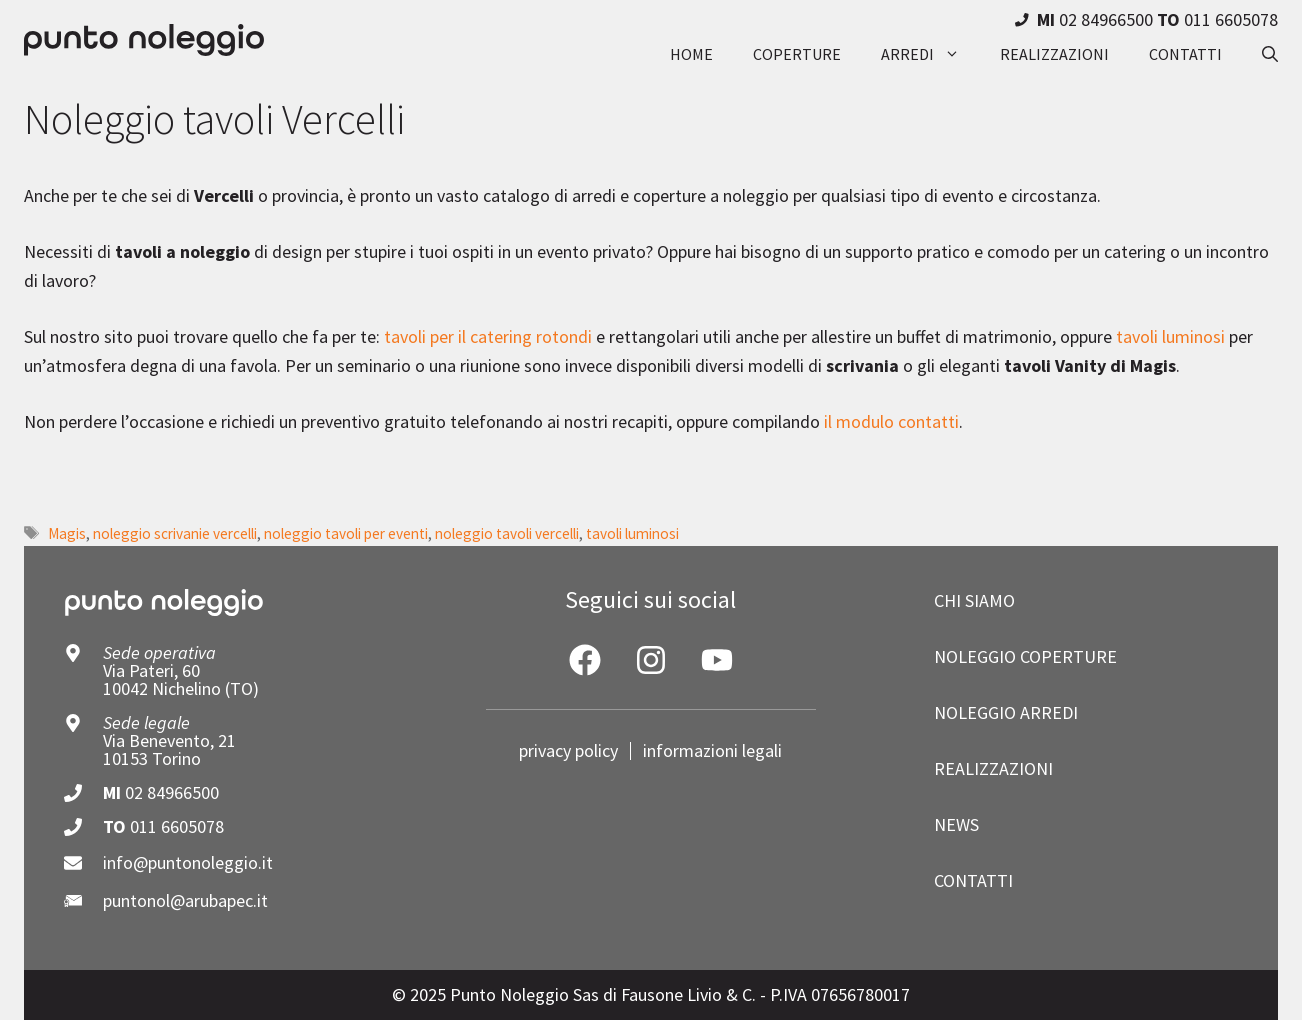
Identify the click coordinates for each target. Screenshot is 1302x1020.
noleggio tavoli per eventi (346, 533)
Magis (67, 533)
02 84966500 (172, 792)
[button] (1260, 54)
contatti (1185, 54)
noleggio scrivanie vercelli (175, 533)
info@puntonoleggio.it (188, 862)
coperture (797, 54)
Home (691, 54)
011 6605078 (177, 826)
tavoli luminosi (1170, 336)
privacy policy (568, 751)
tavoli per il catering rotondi (488, 336)
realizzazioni (1054, 54)
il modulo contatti (891, 421)
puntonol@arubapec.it (185, 900)
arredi (930, 54)
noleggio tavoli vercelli (507, 533)
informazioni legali (712, 750)
